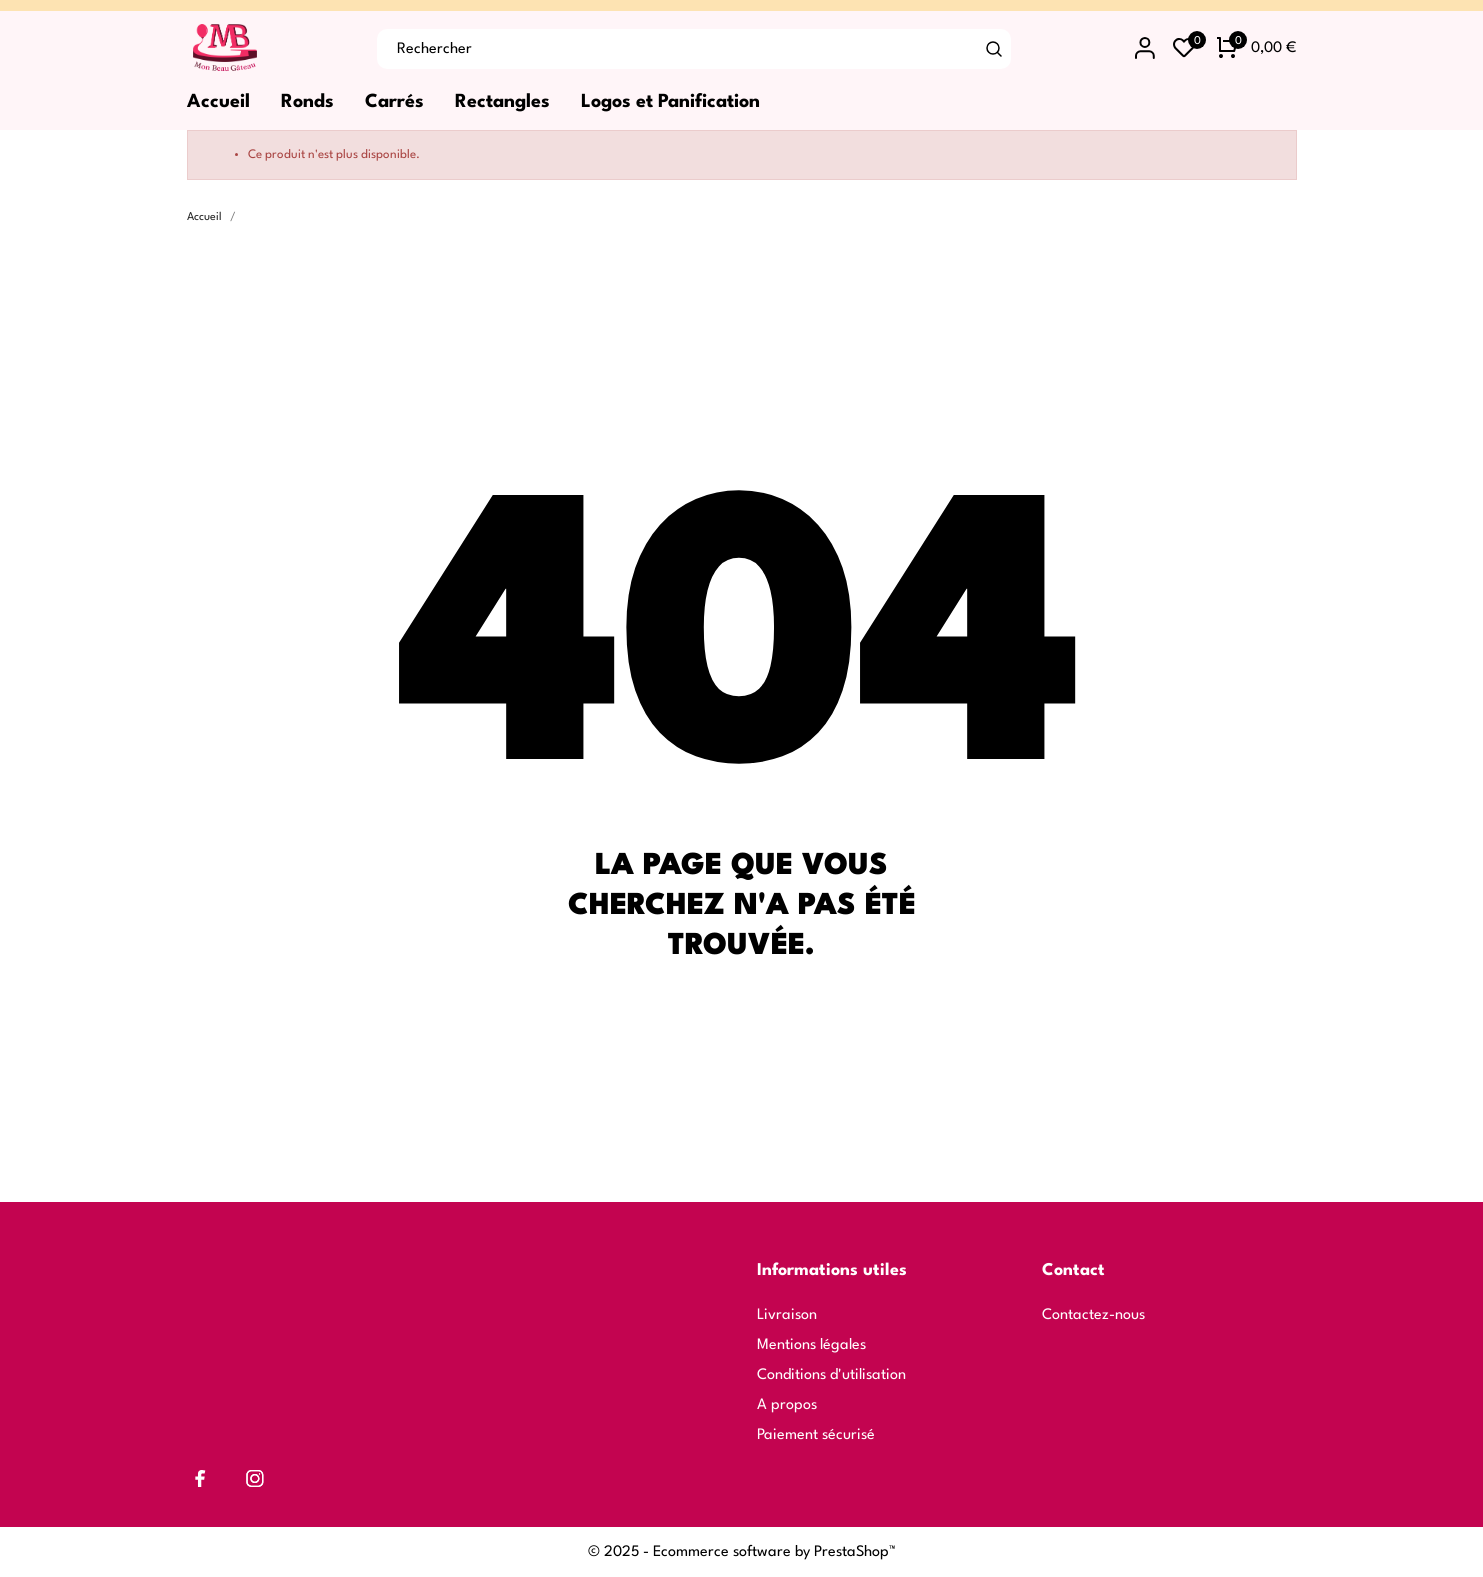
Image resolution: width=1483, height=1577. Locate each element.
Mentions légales (811, 1345)
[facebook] (201, 1478)
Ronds (307, 102)
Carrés (394, 102)
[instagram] (255, 1478)
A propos (787, 1405)
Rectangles (502, 102)
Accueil (218, 102)
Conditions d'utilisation (831, 1375)
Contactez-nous (1093, 1315)
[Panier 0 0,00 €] (1256, 49)
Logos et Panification (670, 102)
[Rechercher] (993, 49)
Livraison (787, 1315)
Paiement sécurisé (816, 1435)
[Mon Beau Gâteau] (267, 49)
